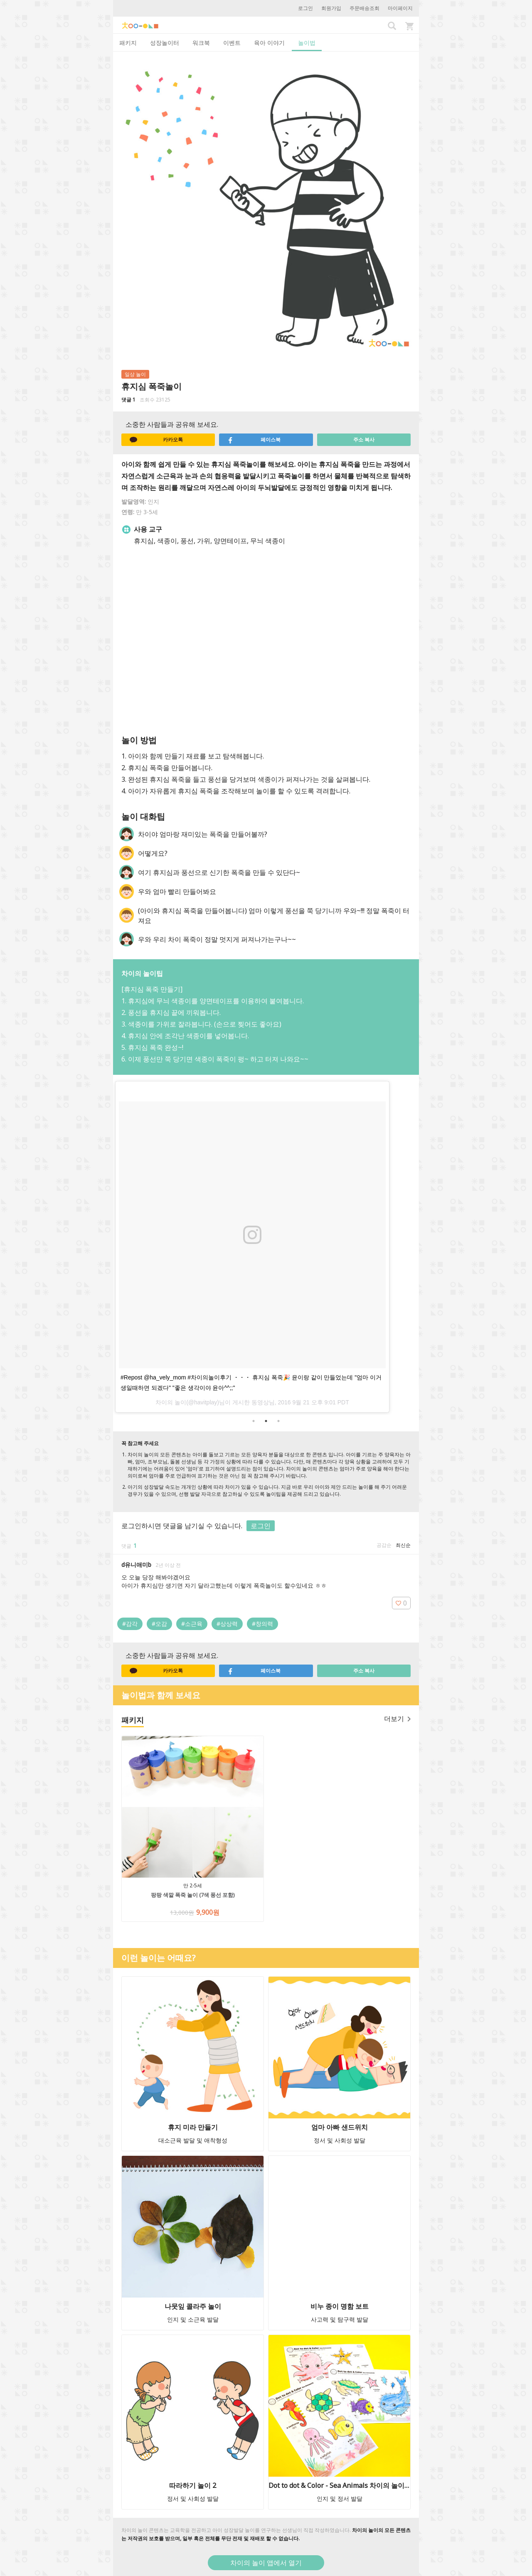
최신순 (403, 1545)
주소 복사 (363, 439)
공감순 (384, 1545)
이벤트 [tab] (232, 43)
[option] (266, 1245)
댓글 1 (128, 399)
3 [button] (278, 1421)
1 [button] (253, 1421)
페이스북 (254, 439)
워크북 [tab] (201, 43)
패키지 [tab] (128, 43)
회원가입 (331, 8)
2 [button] (266, 1421)
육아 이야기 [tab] (269, 43)
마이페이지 (400, 8)
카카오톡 (156, 439)
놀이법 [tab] (306, 43)
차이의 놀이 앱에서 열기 (266, 2562)
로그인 (305, 8)
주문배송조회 (364, 8)
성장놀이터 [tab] (164, 43)
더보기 (397, 1718)
